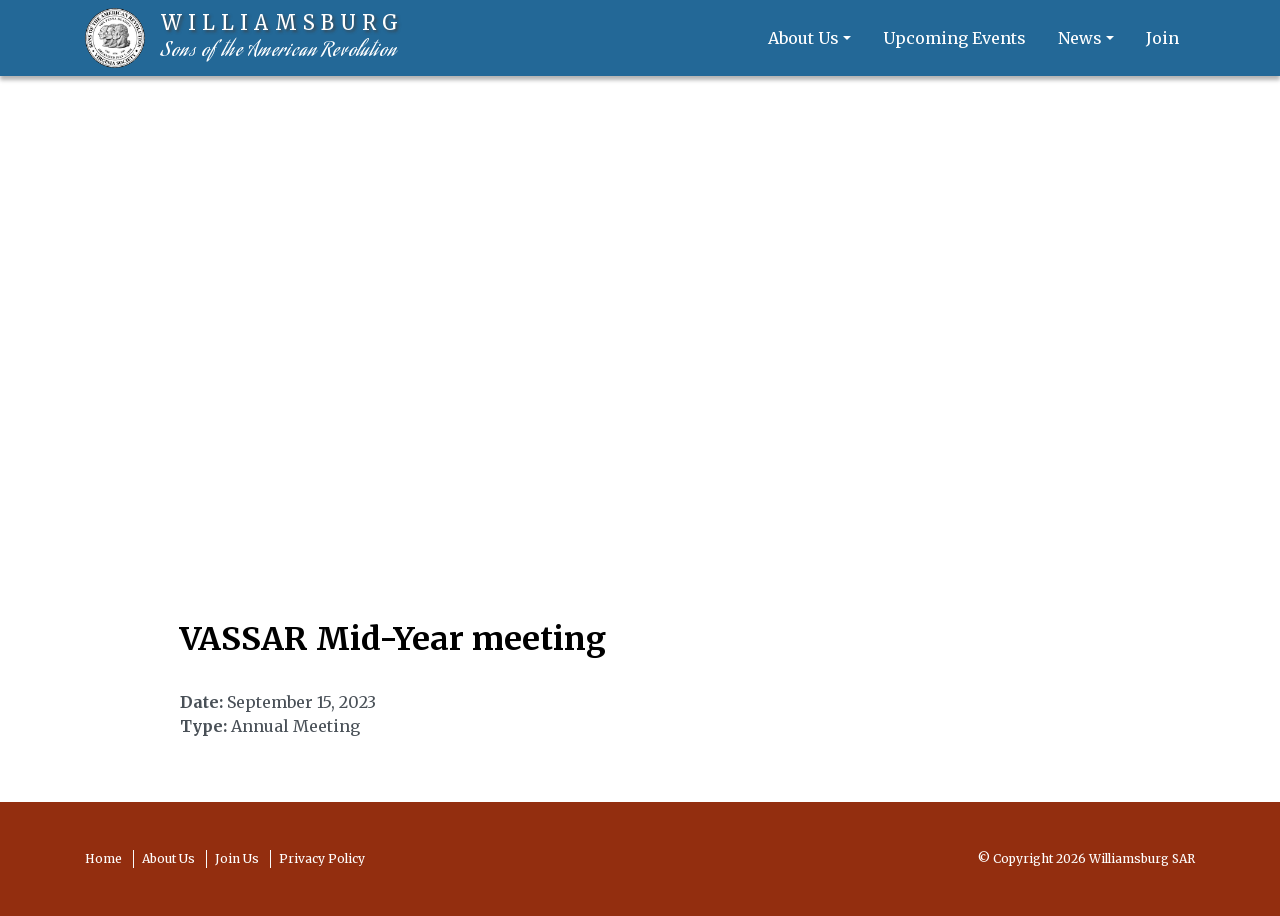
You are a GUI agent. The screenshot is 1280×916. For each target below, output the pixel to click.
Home (103, 858)
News (1080, 38)
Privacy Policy (322, 858)
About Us (803, 38)
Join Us (237, 858)
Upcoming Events (954, 38)
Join (1162, 38)
